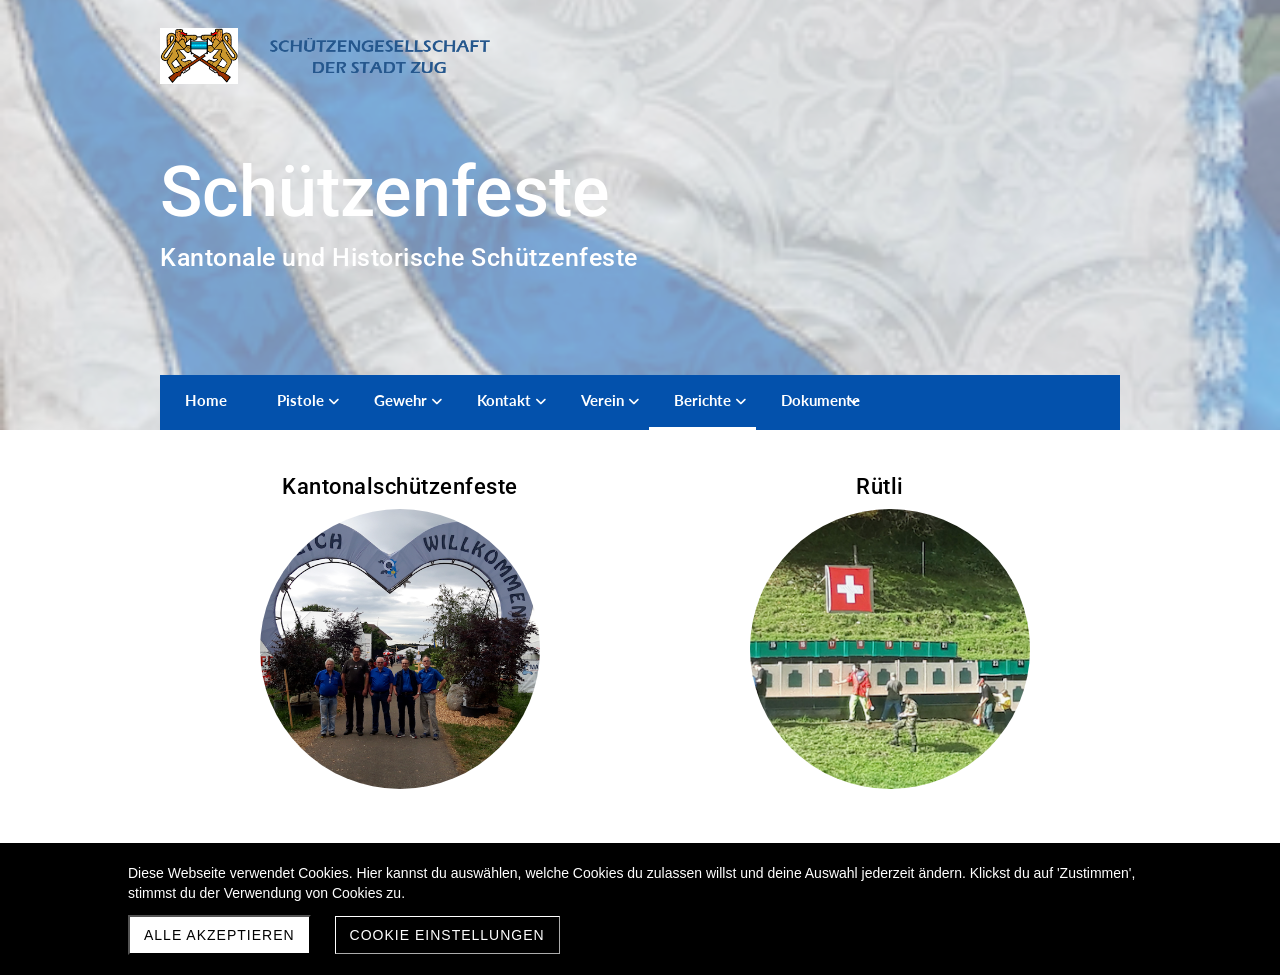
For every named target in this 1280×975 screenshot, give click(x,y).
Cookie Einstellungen (447, 935)
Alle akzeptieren (219, 935)
